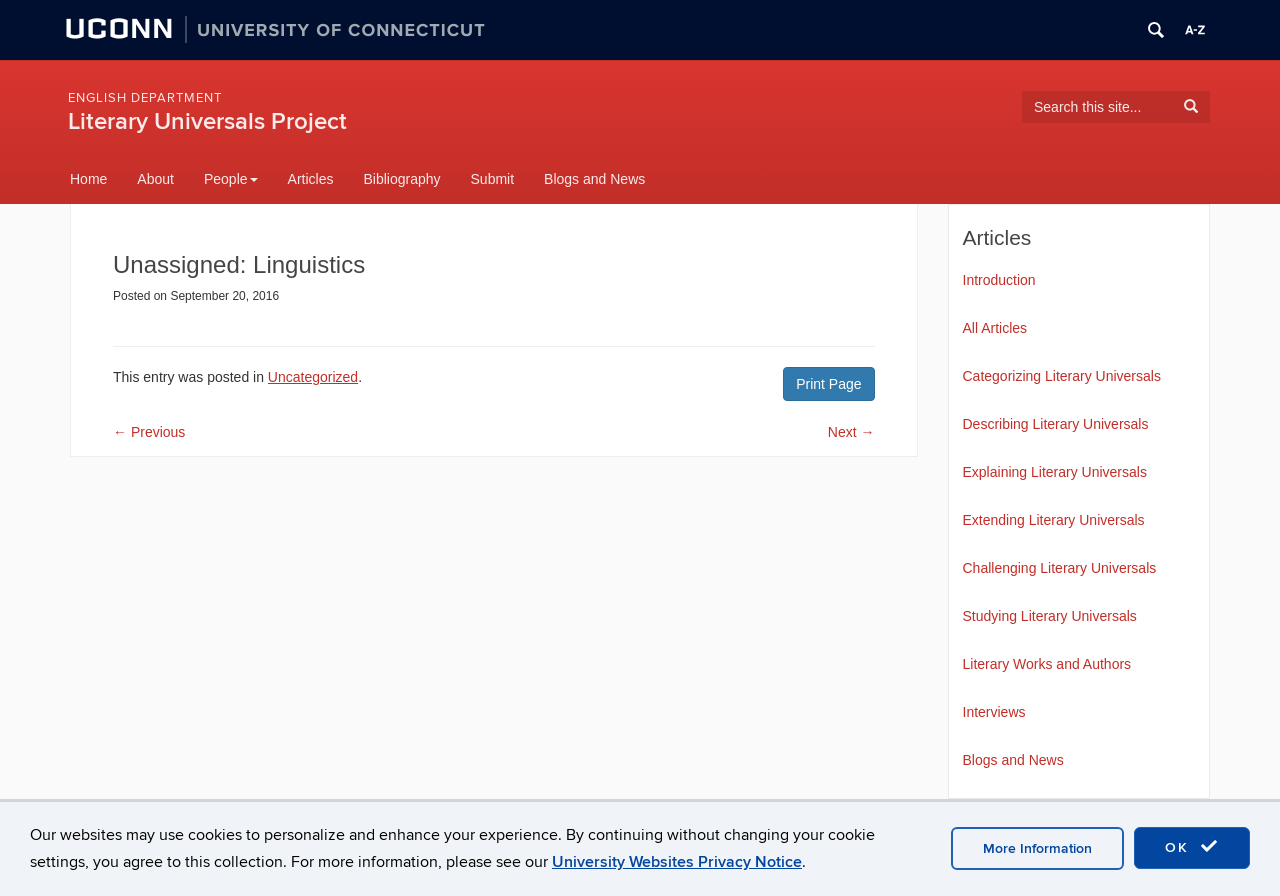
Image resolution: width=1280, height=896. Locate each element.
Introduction (999, 280)
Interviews (994, 712)
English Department (145, 98)
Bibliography (401, 179)
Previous (149, 432)
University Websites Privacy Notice (677, 862)
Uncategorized (313, 377)
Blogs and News (594, 179)
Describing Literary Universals (1056, 424)
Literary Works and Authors (1047, 664)
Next (851, 432)
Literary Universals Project (207, 121)
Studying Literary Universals (1050, 616)
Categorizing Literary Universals (1062, 376)
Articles (311, 179)
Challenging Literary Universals (1060, 568)
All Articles (995, 328)
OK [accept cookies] (1192, 847)
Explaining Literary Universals (1055, 472)
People (231, 179)
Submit (493, 179)
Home (88, 179)
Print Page (828, 384)
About (155, 179)
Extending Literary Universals (1054, 520)
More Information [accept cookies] (1037, 848)
